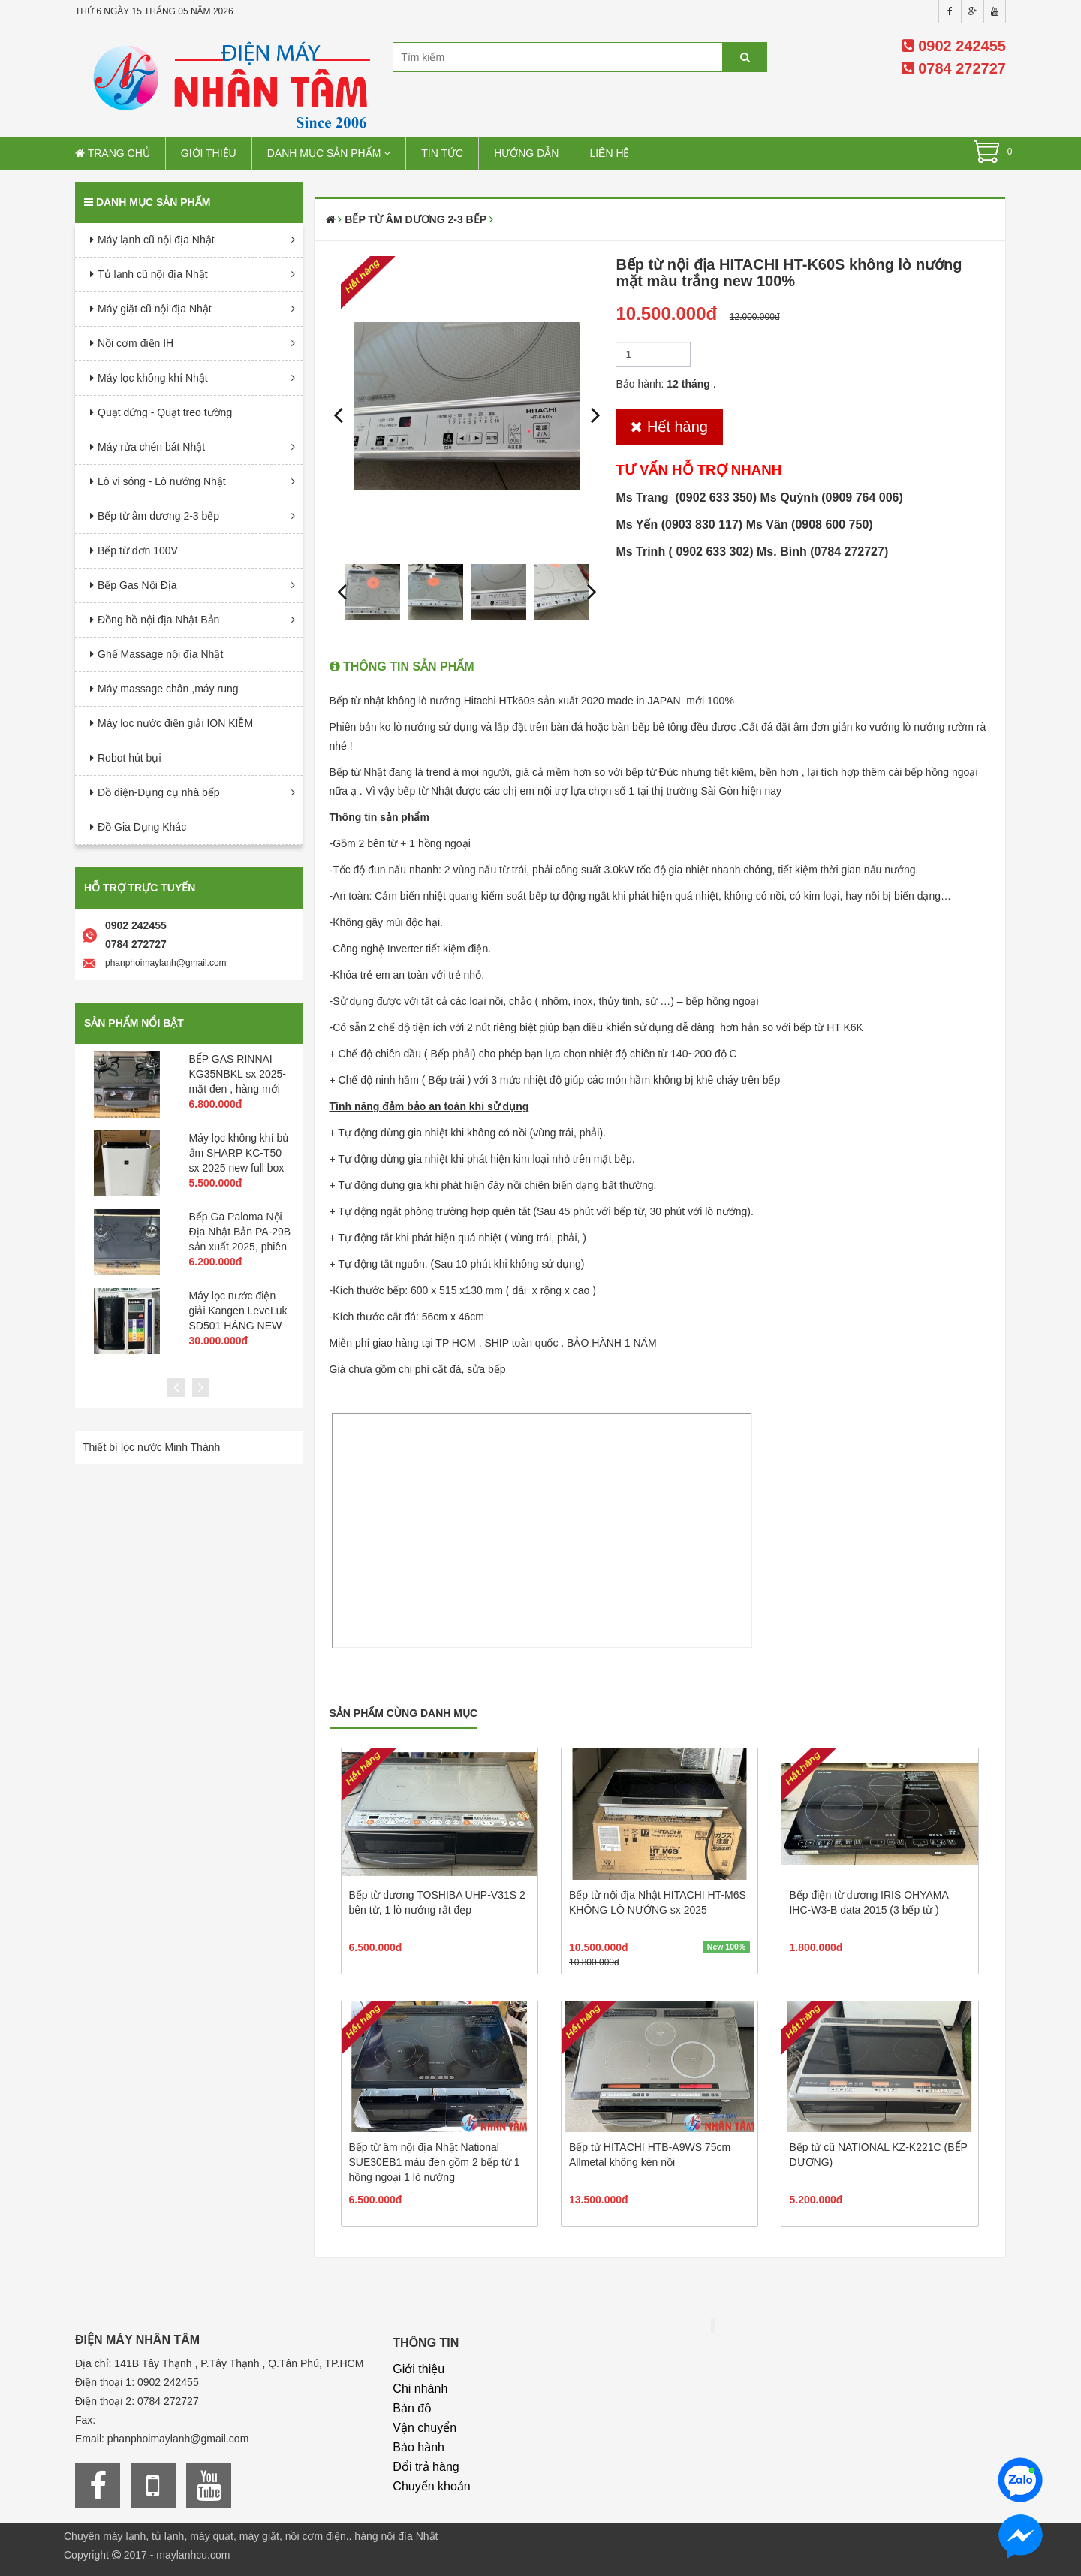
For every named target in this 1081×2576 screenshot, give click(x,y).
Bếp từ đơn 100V (138, 550)
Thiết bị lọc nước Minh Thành (151, 1447)
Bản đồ (412, 2408)
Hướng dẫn (526, 153)
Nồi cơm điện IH (135, 343)
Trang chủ (112, 153)
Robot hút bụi (129, 758)
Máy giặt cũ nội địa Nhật (155, 309)
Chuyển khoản (431, 2486)
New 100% (726, 1946)
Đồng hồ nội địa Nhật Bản (158, 620)
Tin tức (442, 153)
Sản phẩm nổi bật (134, 1023)
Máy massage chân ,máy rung (168, 689)
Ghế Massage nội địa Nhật (160, 654)
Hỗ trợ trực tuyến (139, 888)
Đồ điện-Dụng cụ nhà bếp (159, 792)
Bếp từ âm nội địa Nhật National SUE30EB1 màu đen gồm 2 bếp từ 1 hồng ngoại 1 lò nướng (434, 2162)
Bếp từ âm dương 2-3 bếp (158, 516)
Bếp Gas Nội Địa (137, 585)
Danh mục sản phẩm (329, 153)
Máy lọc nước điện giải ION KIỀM (175, 723)
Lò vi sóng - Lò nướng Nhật (162, 481)
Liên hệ (609, 153)
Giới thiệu (208, 153)
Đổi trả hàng (426, 2466)
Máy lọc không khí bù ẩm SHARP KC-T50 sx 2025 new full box (239, 1153)
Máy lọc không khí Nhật (153, 378)
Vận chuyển (424, 2427)
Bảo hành (418, 2447)
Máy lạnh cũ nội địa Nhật (156, 240)
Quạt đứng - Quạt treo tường (165, 412)
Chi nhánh (420, 2388)
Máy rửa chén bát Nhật (151, 447)
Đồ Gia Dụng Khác (142, 827)
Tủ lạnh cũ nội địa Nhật (153, 274)
